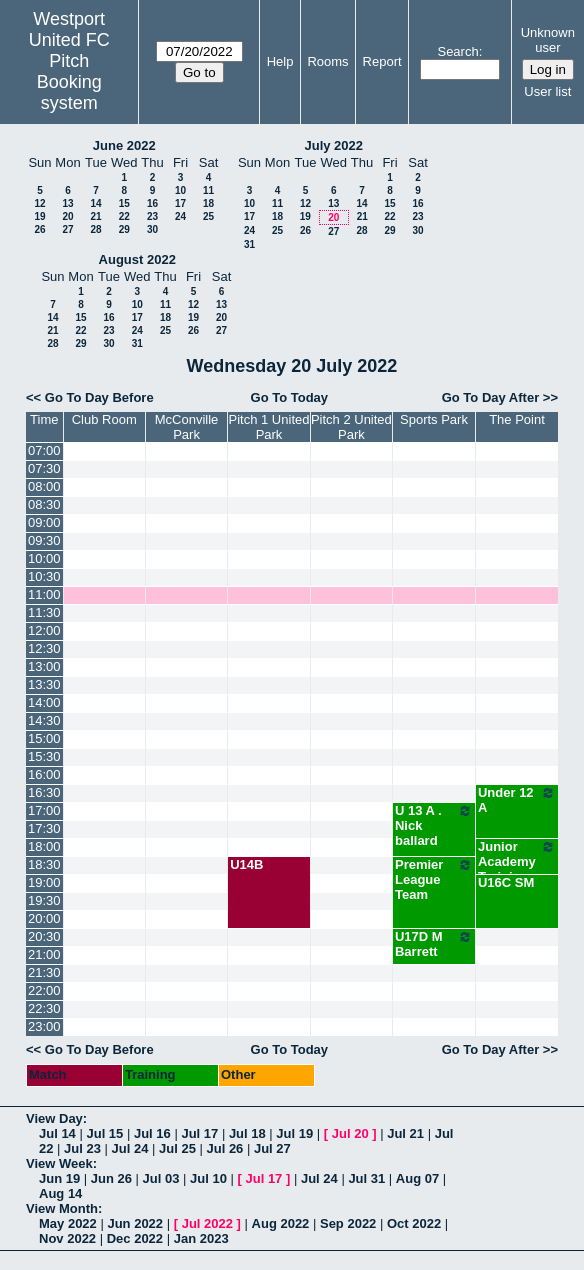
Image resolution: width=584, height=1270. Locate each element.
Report (382, 61)
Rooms (327, 61)
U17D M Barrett (434, 944)
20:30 (44, 936)
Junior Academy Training (517, 861)
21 (95, 216)
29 (124, 229)
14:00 (44, 702)
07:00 (44, 450)
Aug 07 (417, 1178)
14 (95, 203)
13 (67, 203)
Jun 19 (59, 1178)
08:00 (44, 486)
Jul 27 (272, 1148)
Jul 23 (82, 1148)
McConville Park (187, 427)
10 (180, 190)
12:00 (44, 630)
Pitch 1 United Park (269, 427)
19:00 (44, 882)
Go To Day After (491, 397)
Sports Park (434, 419)
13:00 (44, 666)
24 (180, 216)
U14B (246, 864)
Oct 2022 (414, 1223)
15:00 (44, 738)
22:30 (44, 1008)
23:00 (44, 1026)
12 (39, 203)
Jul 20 (350, 1133)
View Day (54, 1118)
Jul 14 (57, 1133)
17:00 (44, 810)
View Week (59, 1163)
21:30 (44, 972)
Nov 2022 (67, 1238)
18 (208, 203)
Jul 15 (104, 1133)
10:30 (44, 576)
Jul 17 (199, 1133)
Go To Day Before (99, 397)
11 (208, 190)
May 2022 (68, 1223)
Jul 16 (152, 1133)
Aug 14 (60, 1193)
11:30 (44, 612)
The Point (517, 419)
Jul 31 (366, 1178)
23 (152, 216)
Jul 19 (294, 1133)
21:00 (44, 954)
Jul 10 (208, 1178)
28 (95, 229)
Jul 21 (405, 1133)
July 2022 (333, 145)
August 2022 (137, 259)
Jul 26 (224, 1148)
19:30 (44, 900)
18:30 (44, 864)
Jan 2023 (201, 1238)
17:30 (44, 828)
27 (67, 229)
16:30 (44, 792)
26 (39, 229)
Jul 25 (177, 1148)
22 (124, 216)
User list (547, 91)
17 (180, 203)
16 (152, 203)
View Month (62, 1208)
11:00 (44, 594)
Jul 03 (161, 1178)
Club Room (104, 419)
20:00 (44, 918)
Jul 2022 (207, 1223)
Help (280, 61)
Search (457, 51)
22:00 (44, 990)
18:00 (44, 846)
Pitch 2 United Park (351, 427)
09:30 (44, 540)
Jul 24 (130, 1148)
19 (39, 216)
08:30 (44, 504)
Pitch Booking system (69, 82)
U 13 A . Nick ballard (434, 825)
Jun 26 (111, 1178)
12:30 (44, 648)
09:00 (44, 522)
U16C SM (506, 882)
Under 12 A (517, 800)
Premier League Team (434, 879)
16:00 (44, 774)
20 (67, 216)
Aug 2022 (281, 1223)
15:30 (44, 756)
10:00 (44, 558)
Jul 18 (247, 1133)
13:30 (44, 684)
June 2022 (124, 145)
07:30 (44, 468)
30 (152, 229)
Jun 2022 (135, 1223)
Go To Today (290, 397)
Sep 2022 (348, 1223)
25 (208, 216)
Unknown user (548, 40)
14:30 (44, 720)
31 (249, 244)
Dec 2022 (135, 1238)
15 (124, 203)
